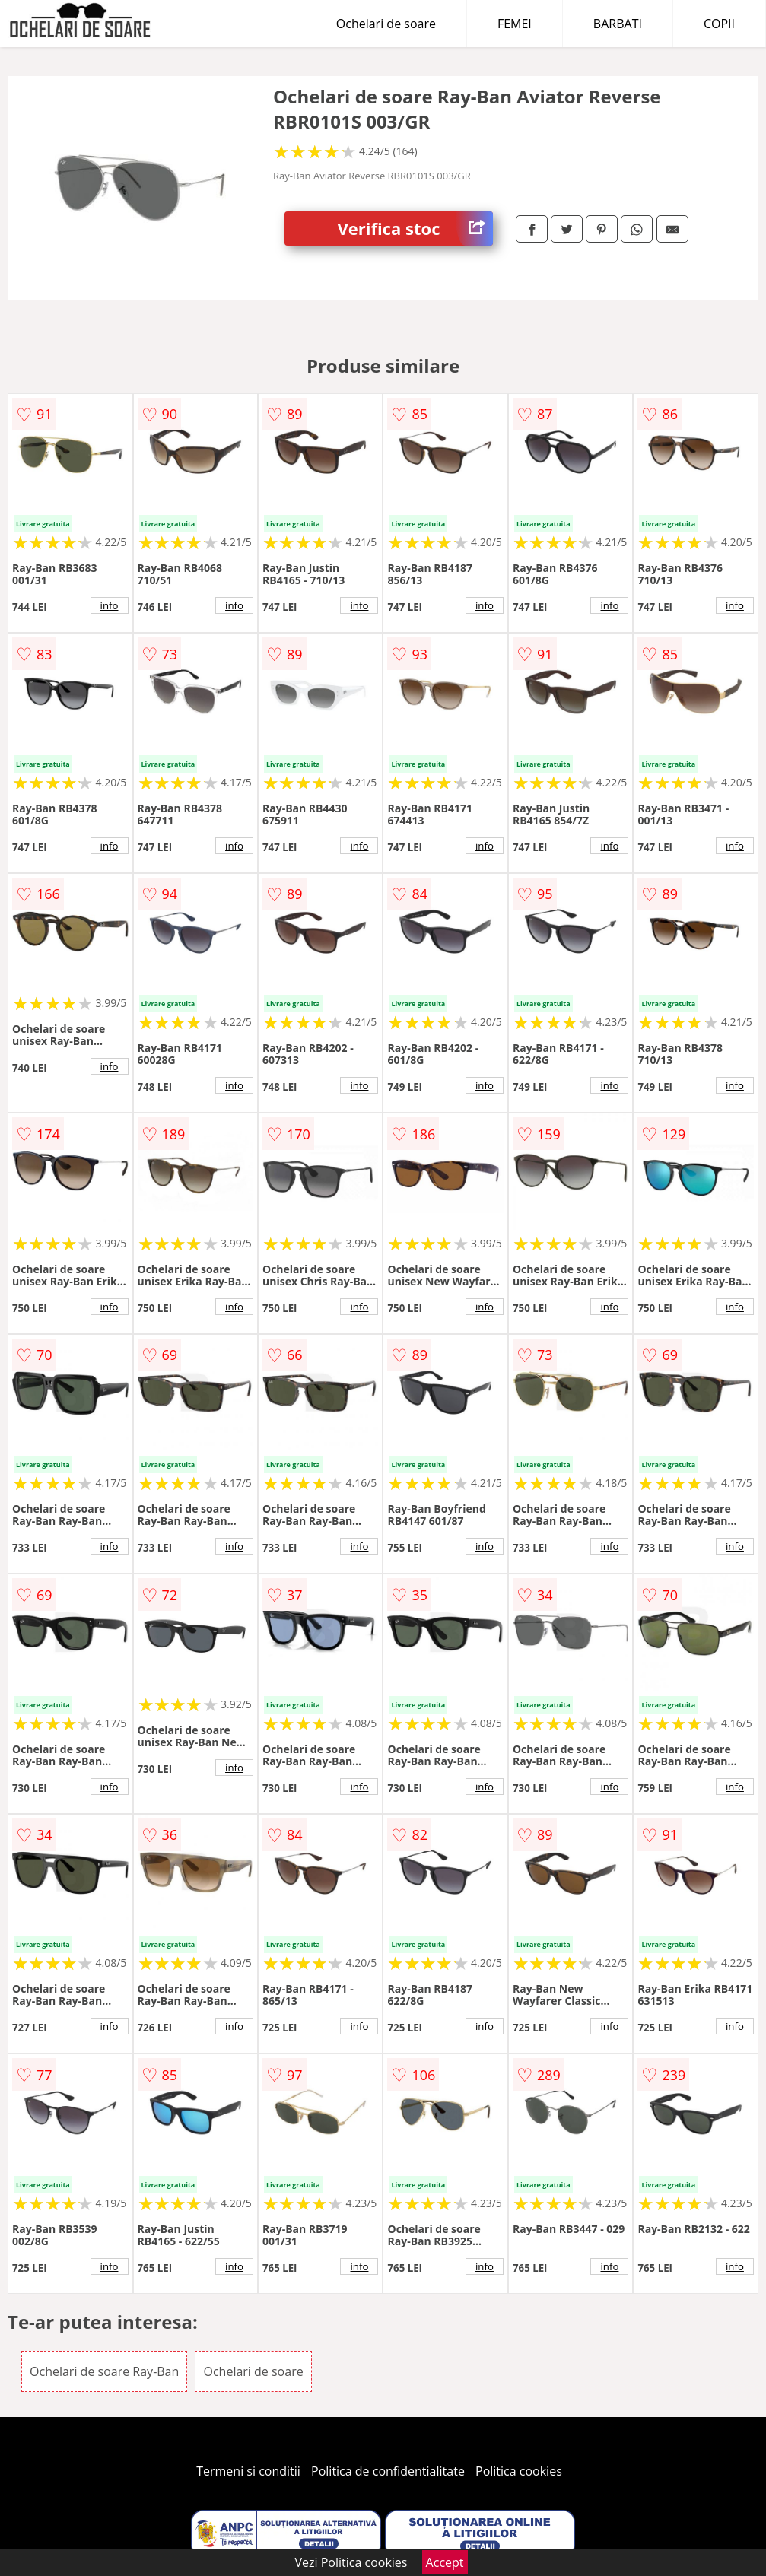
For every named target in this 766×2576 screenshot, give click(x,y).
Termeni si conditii (248, 2471)
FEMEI (514, 23)
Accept (445, 2562)
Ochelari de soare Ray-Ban (104, 2371)
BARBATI (617, 23)
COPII (719, 23)
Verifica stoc (415, 228)
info (109, 605)
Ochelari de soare (386, 23)
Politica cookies (518, 2471)
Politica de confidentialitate (388, 2471)
